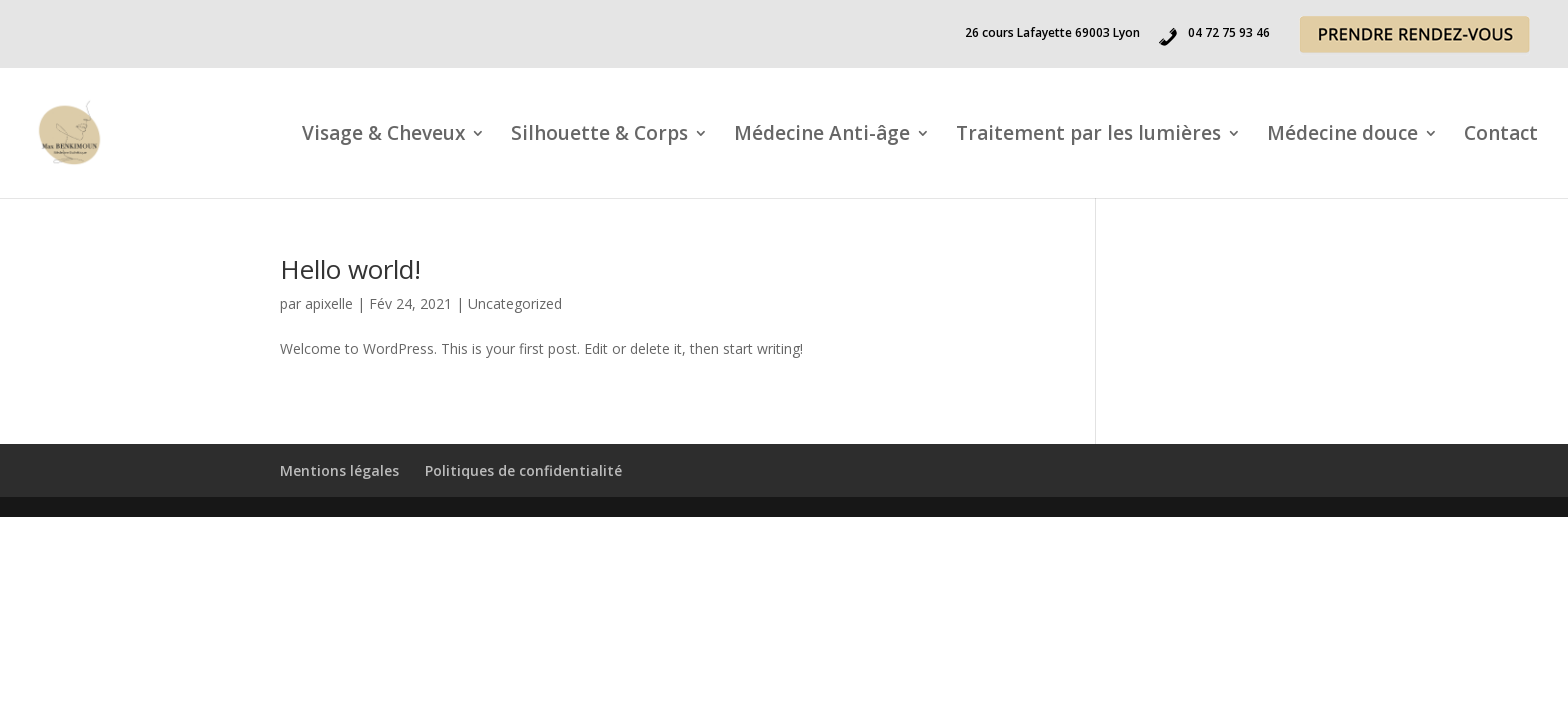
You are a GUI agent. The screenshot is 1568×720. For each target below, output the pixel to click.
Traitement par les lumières (1088, 136)
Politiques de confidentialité (523, 470)
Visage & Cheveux (383, 136)
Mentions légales (339, 470)
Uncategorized (515, 303)
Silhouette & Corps (599, 136)
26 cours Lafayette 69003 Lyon (1052, 34)
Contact (1501, 136)
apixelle (329, 303)
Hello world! (350, 269)
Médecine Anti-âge (822, 136)
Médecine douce (1342, 136)
